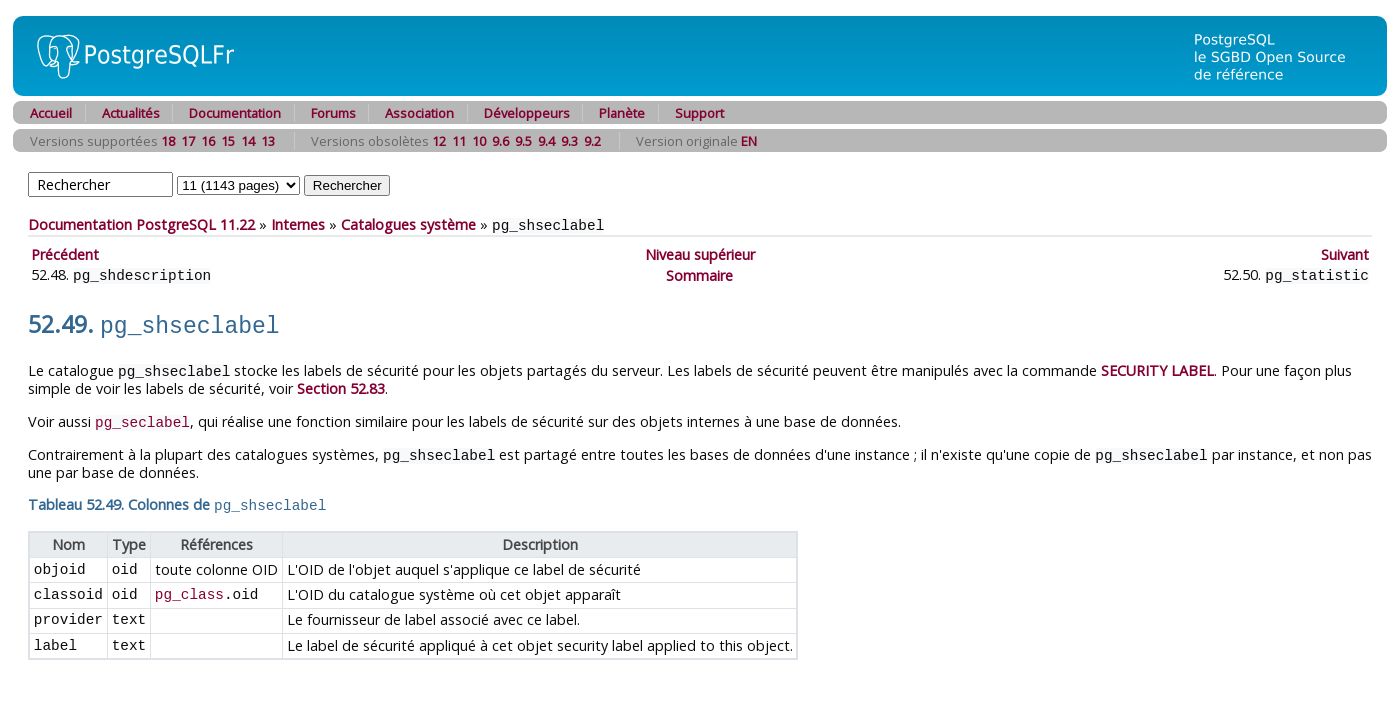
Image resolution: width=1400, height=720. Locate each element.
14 (248, 141)
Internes (298, 224)
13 (268, 141)
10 (479, 141)
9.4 (546, 141)
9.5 (523, 141)
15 (228, 141)
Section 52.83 (341, 382)
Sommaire (699, 273)
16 (208, 141)
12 (439, 141)
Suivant (1345, 253)
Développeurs (527, 113)
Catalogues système (408, 224)
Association (419, 113)
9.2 (592, 141)
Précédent (65, 253)
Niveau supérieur (700, 253)
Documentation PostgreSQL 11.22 (141, 224)
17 (188, 141)
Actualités (131, 113)
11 (459, 141)
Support (699, 113)
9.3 (569, 141)
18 (168, 141)
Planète (622, 113)
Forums (333, 113)
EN (749, 141)
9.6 (500, 141)
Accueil (51, 113)
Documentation (235, 113)
